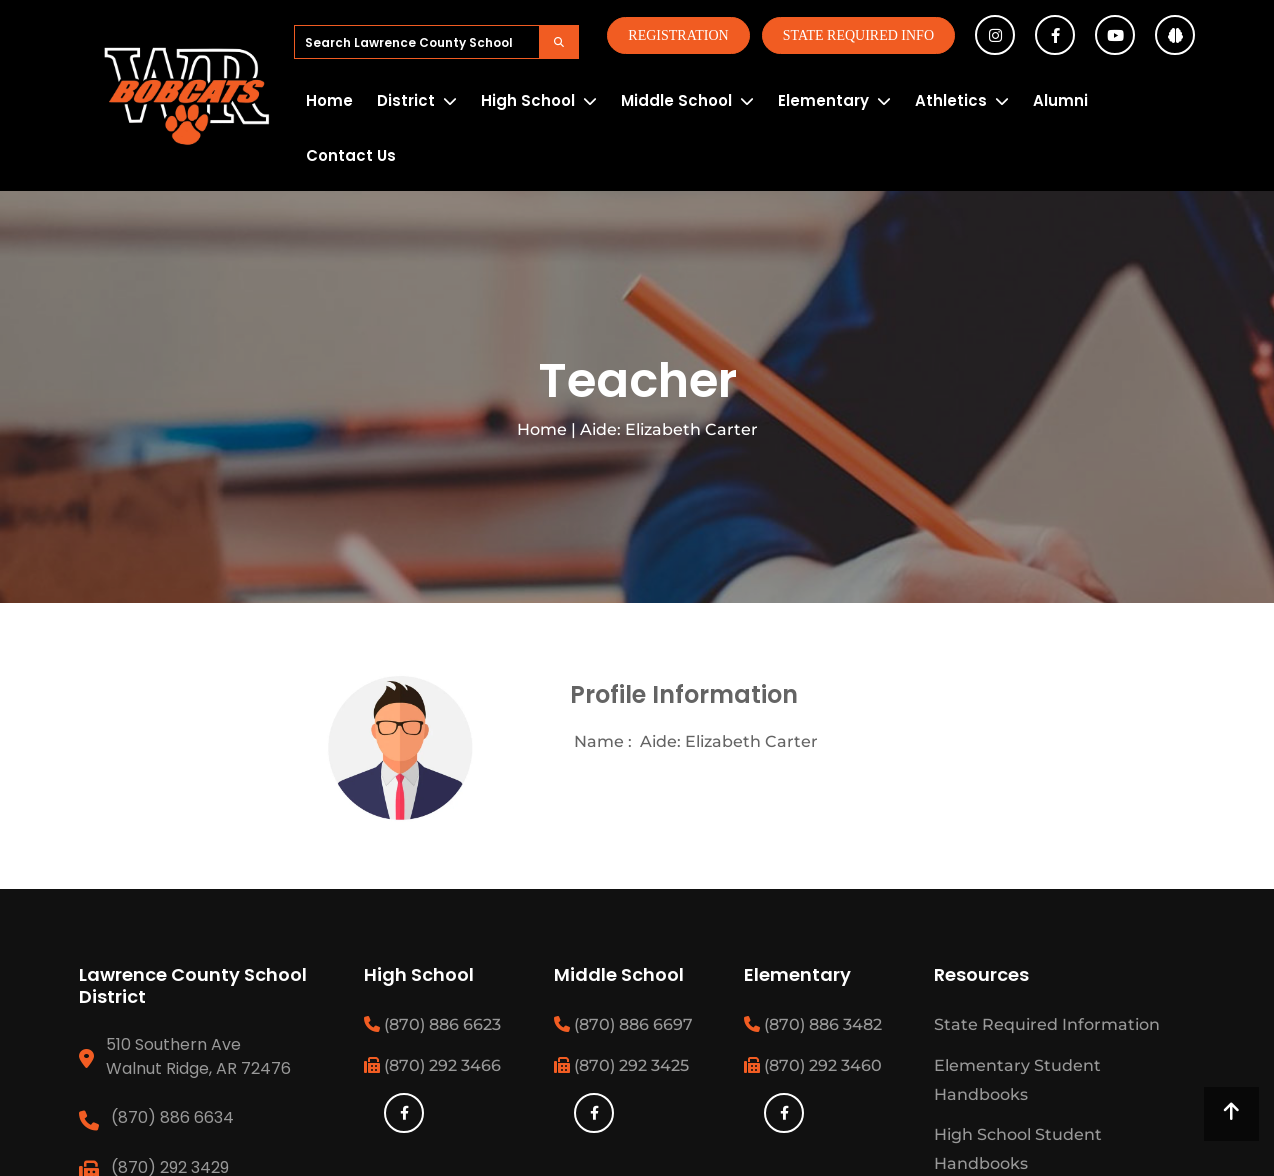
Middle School (676, 100)
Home (329, 100)
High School (528, 100)
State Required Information (1047, 1024)
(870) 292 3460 (813, 1065)
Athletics (951, 100)
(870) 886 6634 (172, 1117)
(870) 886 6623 (432, 1024)
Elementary (823, 100)
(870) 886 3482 (813, 1024)
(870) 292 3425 (621, 1065)
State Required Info (858, 35)
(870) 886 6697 (623, 1024)
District (406, 100)
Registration (678, 35)
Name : (603, 741)
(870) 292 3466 (432, 1065)
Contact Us (351, 155)
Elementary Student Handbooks (1017, 1080)
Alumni (1060, 100)
